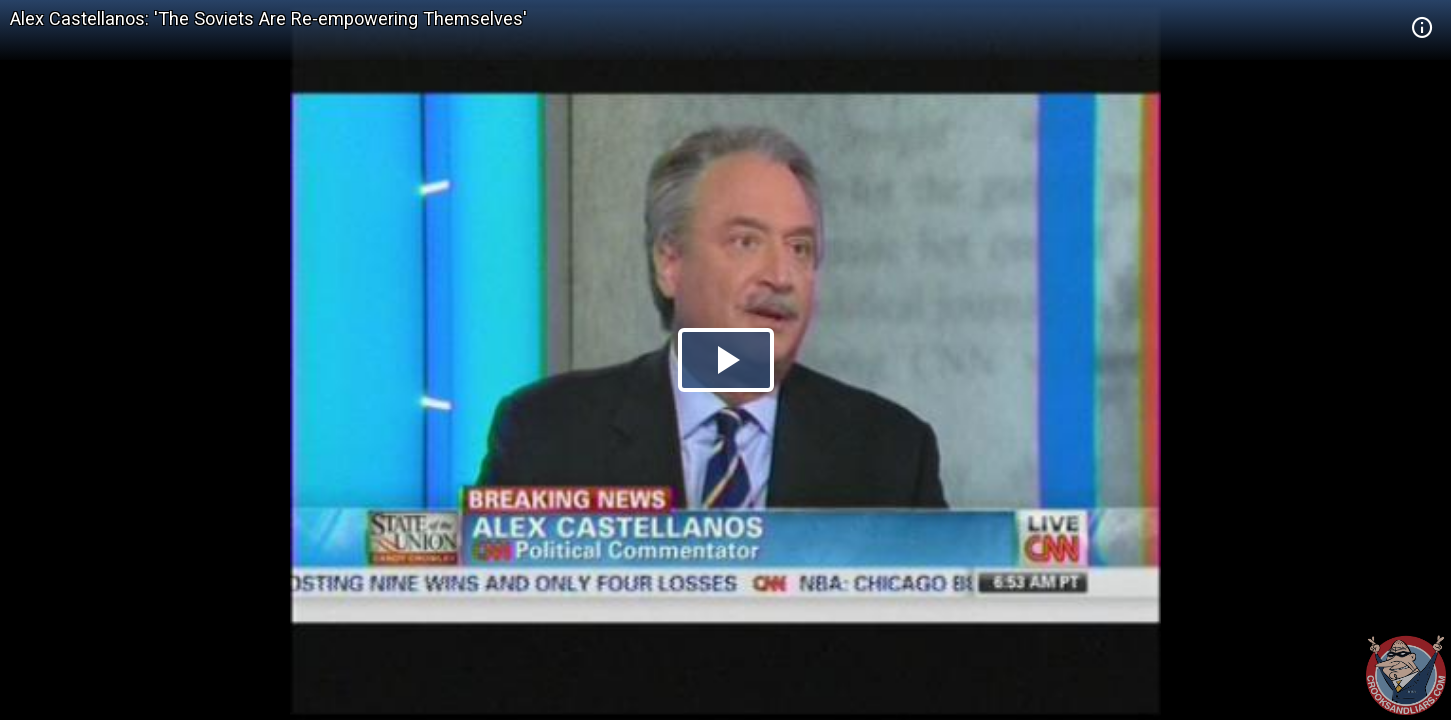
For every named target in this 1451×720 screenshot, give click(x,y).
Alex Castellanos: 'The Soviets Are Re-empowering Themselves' (268, 18)
